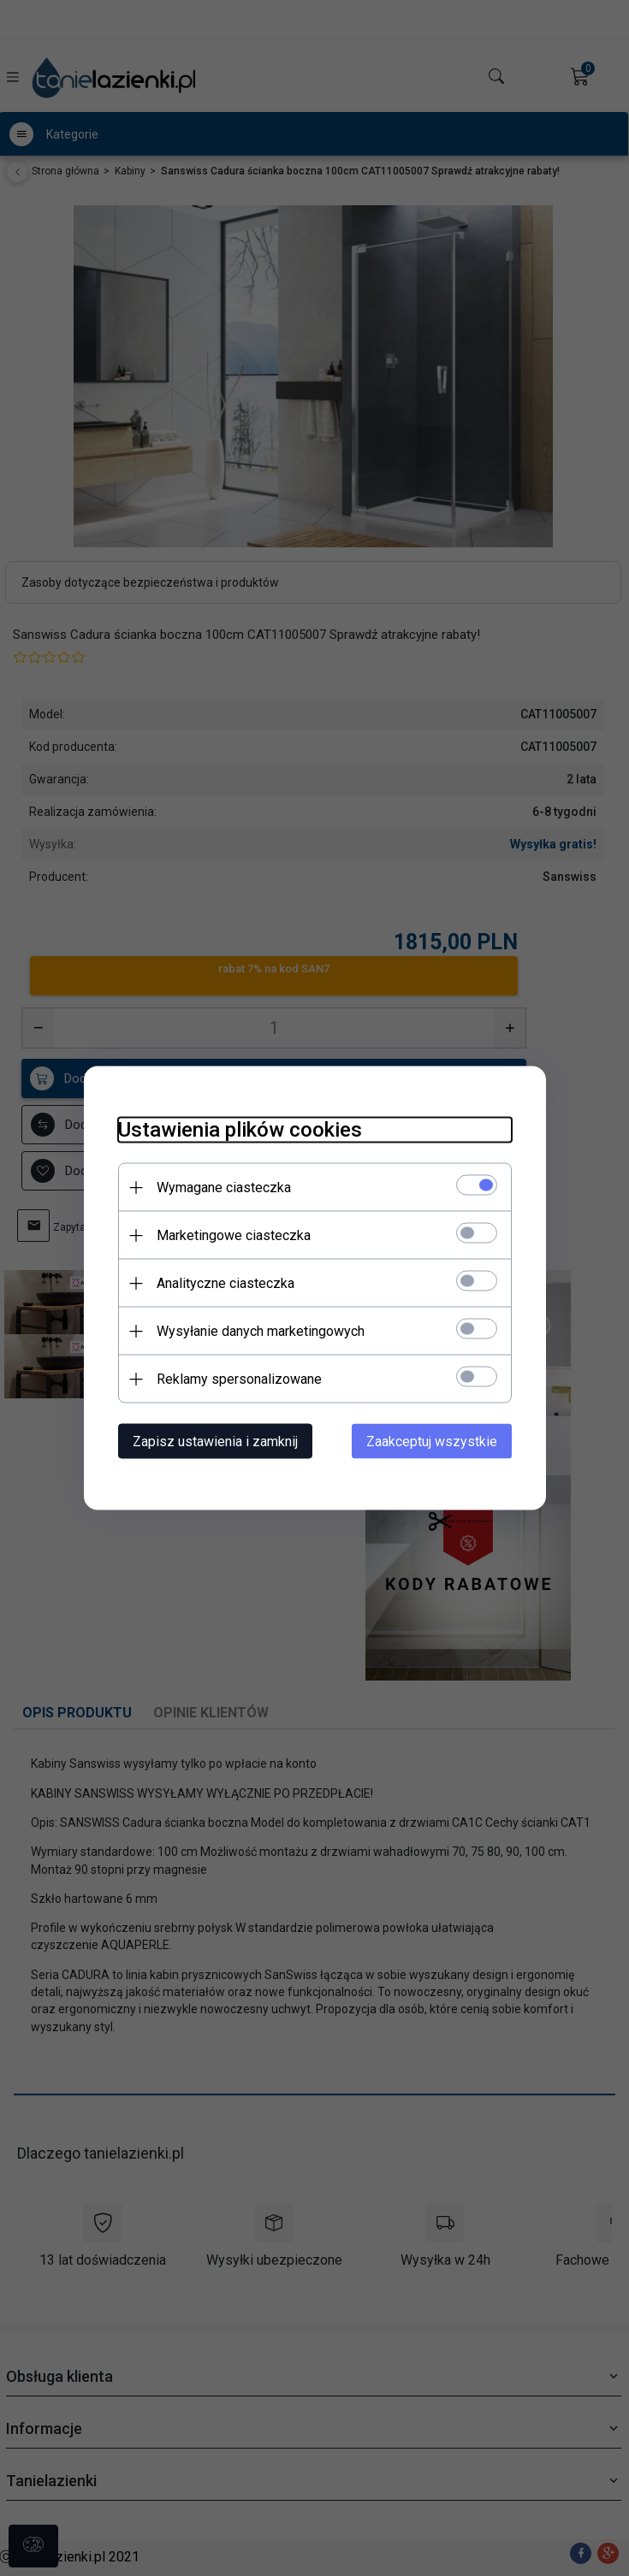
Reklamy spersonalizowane (239, 1379)
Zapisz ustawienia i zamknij (215, 1441)
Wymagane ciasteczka (224, 1187)
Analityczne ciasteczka (225, 1283)
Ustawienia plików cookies (240, 1130)
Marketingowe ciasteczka (234, 1235)
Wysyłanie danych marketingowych (261, 1331)
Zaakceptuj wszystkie (431, 1441)
